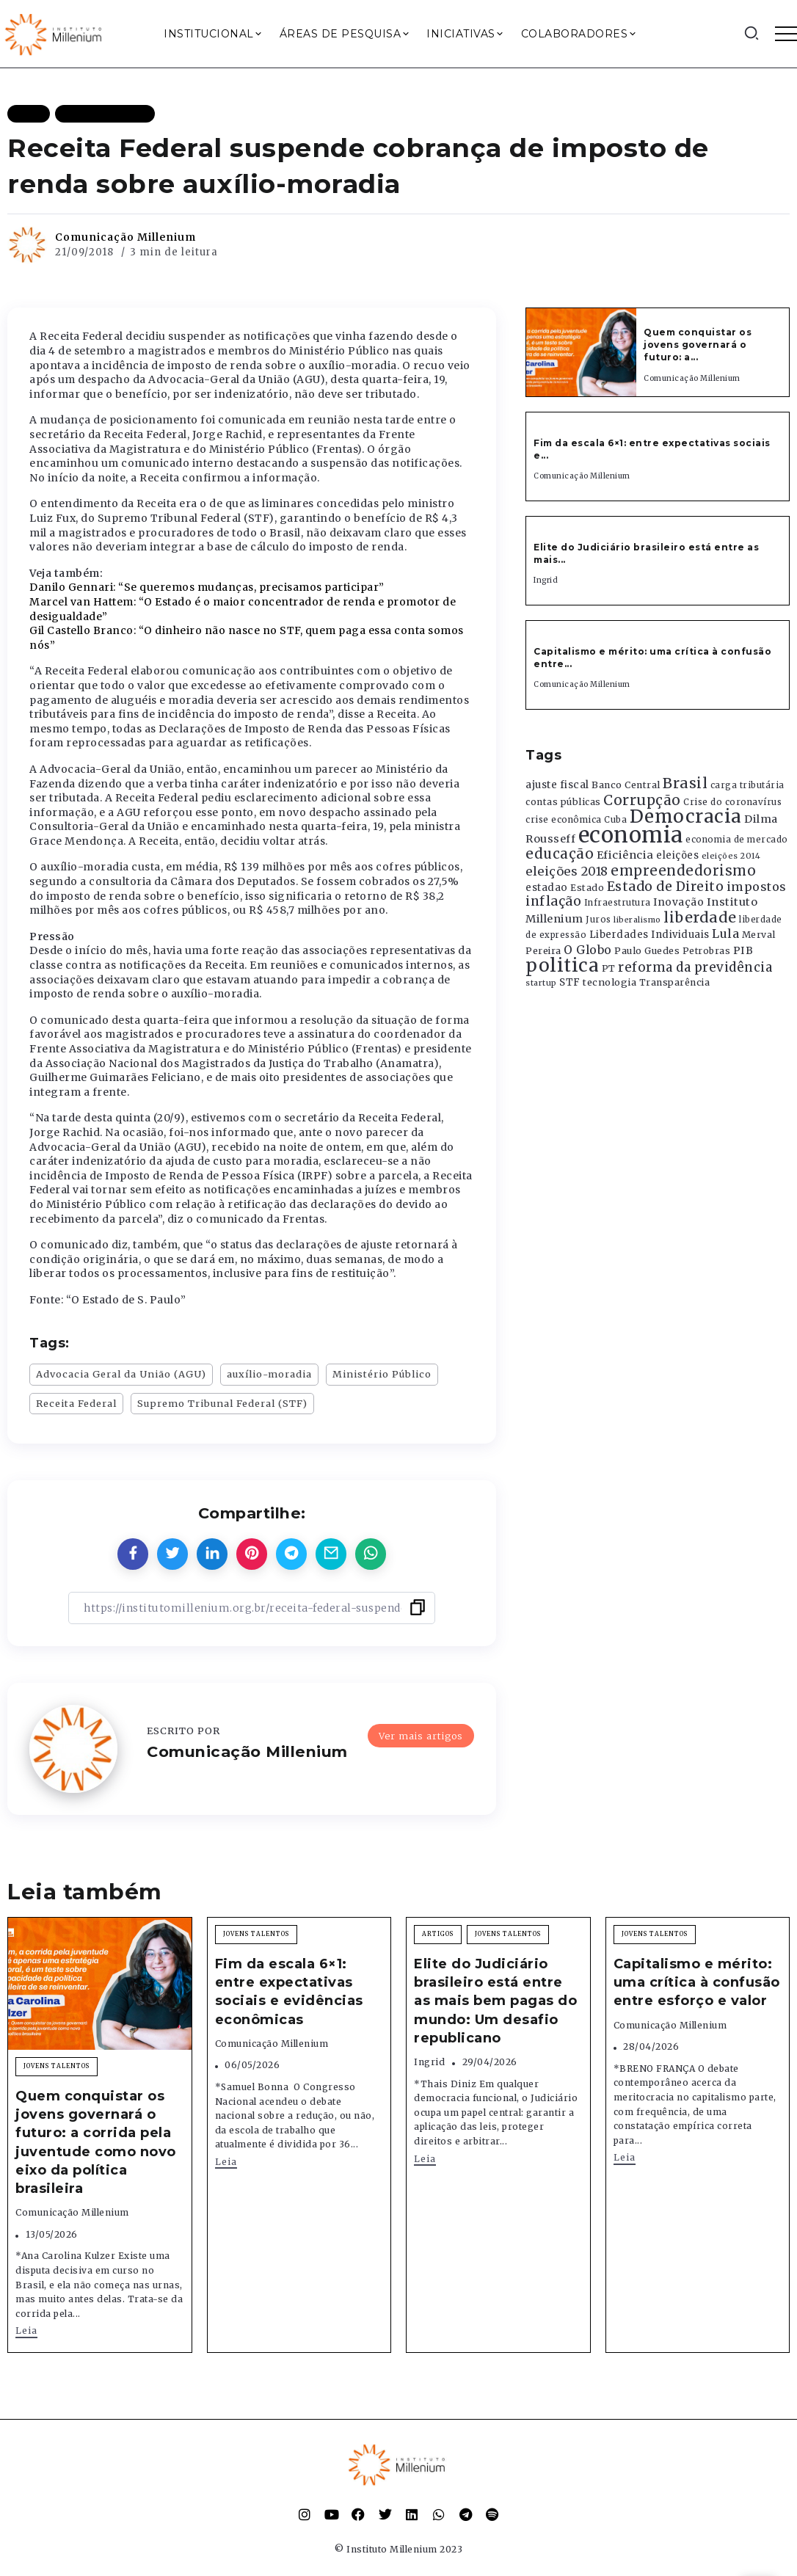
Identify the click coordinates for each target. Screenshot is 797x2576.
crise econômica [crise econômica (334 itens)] (563, 820)
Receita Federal (76, 1403)
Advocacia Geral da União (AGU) (121, 1374)
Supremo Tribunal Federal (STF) (222, 1403)
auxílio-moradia (269, 1374)
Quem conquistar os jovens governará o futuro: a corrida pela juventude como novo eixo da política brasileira (95, 2142)
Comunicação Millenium (125, 237)
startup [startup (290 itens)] (541, 983)
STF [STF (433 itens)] (570, 982)
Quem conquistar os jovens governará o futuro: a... (697, 345)
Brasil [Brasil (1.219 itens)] (685, 783)
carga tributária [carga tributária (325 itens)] (747, 785)
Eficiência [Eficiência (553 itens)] (625, 855)
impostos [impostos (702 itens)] (757, 886)
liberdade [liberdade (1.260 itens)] (700, 917)
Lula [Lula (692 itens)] (725, 933)
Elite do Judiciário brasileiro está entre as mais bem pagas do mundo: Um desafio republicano (495, 2001)
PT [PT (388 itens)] (609, 968)
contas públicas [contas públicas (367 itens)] (563, 801)
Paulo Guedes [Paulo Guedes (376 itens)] (647, 950)
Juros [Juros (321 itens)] (598, 919)
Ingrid (546, 580)
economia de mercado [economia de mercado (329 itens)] (736, 839)
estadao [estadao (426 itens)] (546, 887)
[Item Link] (581, 352)
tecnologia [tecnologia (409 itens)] (609, 982)
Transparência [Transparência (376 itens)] (674, 982)
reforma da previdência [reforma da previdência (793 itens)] (695, 967)
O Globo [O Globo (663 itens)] (588, 949)
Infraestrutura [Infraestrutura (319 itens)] (617, 903)
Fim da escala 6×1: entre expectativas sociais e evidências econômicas (289, 1992)
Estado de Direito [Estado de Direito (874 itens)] (665, 886)
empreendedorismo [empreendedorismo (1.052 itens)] (683, 870)
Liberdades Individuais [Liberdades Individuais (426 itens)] (649, 934)
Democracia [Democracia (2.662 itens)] (686, 816)
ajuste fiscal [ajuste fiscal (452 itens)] (557, 785)
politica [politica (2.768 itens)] (562, 965)
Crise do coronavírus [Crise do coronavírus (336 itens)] (732, 802)
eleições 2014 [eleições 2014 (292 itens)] (731, 856)
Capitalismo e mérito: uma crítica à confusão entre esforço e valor (697, 1982)
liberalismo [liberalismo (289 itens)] (637, 920)
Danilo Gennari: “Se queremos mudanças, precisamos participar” (207, 587)
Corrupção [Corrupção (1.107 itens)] (642, 800)
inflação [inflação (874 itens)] (553, 901)
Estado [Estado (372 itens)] (587, 887)
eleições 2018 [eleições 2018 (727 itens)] (566, 871)
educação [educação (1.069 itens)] (559, 853)
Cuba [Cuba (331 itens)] (615, 820)
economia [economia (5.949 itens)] (630, 834)
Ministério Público (382, 1374)
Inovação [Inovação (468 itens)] (678, 902)
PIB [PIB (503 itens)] (743, 950)
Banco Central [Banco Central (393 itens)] (626, 784)
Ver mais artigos (421, 1736)
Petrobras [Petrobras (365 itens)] (707, 950)
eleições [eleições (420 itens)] (677, 855)
